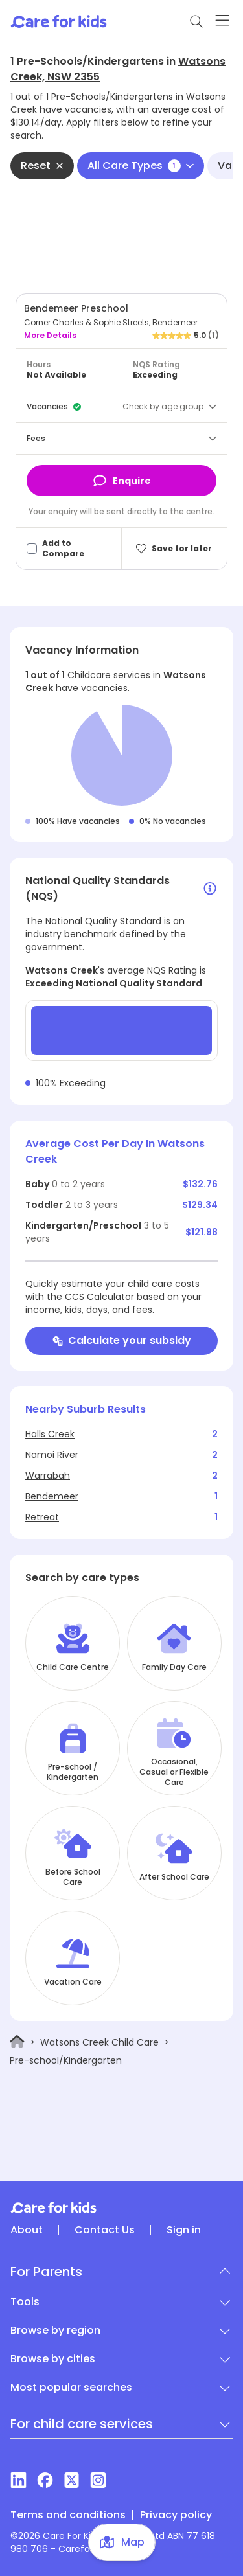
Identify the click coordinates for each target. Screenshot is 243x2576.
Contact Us (105, 2230)
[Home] (17, 2042)
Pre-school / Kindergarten (72, 1772)
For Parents (46, 2272)
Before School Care (72, 1877)
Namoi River (51, 1454)
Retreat (42, 1516)
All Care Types (140, 165)
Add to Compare (63, 548)
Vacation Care (73, 1982)
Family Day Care (174, 1667)
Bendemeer (51, 1496)
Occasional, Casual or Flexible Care (174, 1772)
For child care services (81, 2424)
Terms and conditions (68, 2515)
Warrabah (47, 1475)
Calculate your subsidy (121, 1340)
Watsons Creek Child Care (99, 2042)
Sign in (184, 2230)
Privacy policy (176, 2515)
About (26, 2230)
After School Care (174, 1877)
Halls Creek (50, 1434)
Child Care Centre (72, 1667)
